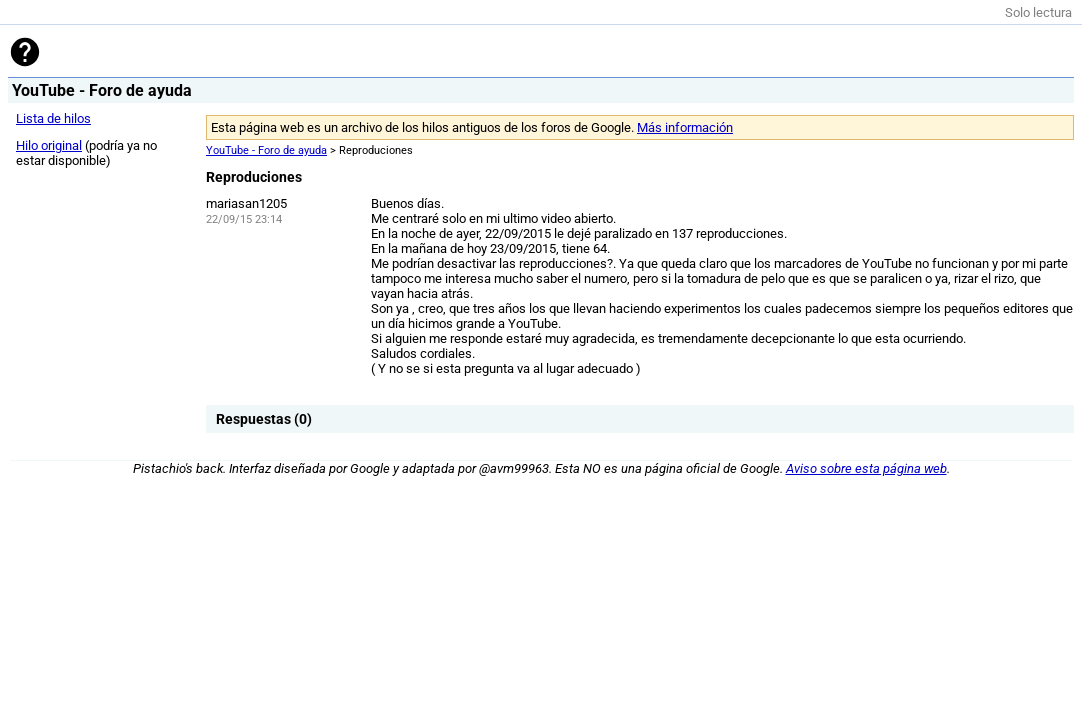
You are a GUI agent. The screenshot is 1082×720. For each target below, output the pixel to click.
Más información (685, 127)
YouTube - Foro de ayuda (266, 150)
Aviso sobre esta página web (866, 468)
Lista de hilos (53, 118)
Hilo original (49, 145)
